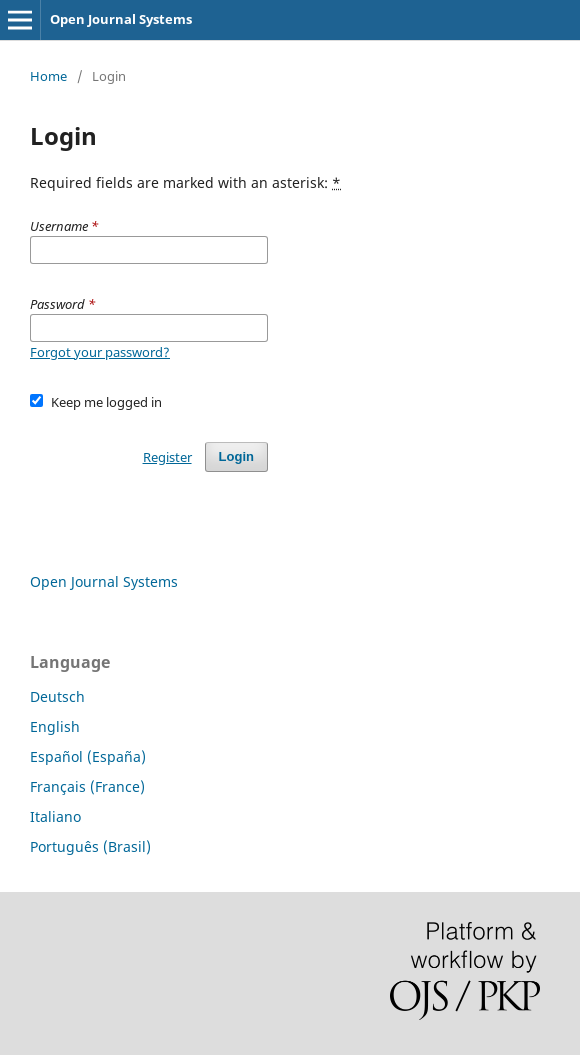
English (55, 726)
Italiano (55, 816)
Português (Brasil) (90, 846)
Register (167, 457)
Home (48, 76)
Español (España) (88, 756)
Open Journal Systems (121, 19)
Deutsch (57, 696)
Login (236, 456)
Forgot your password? (100, 352)
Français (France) (87, 786)
